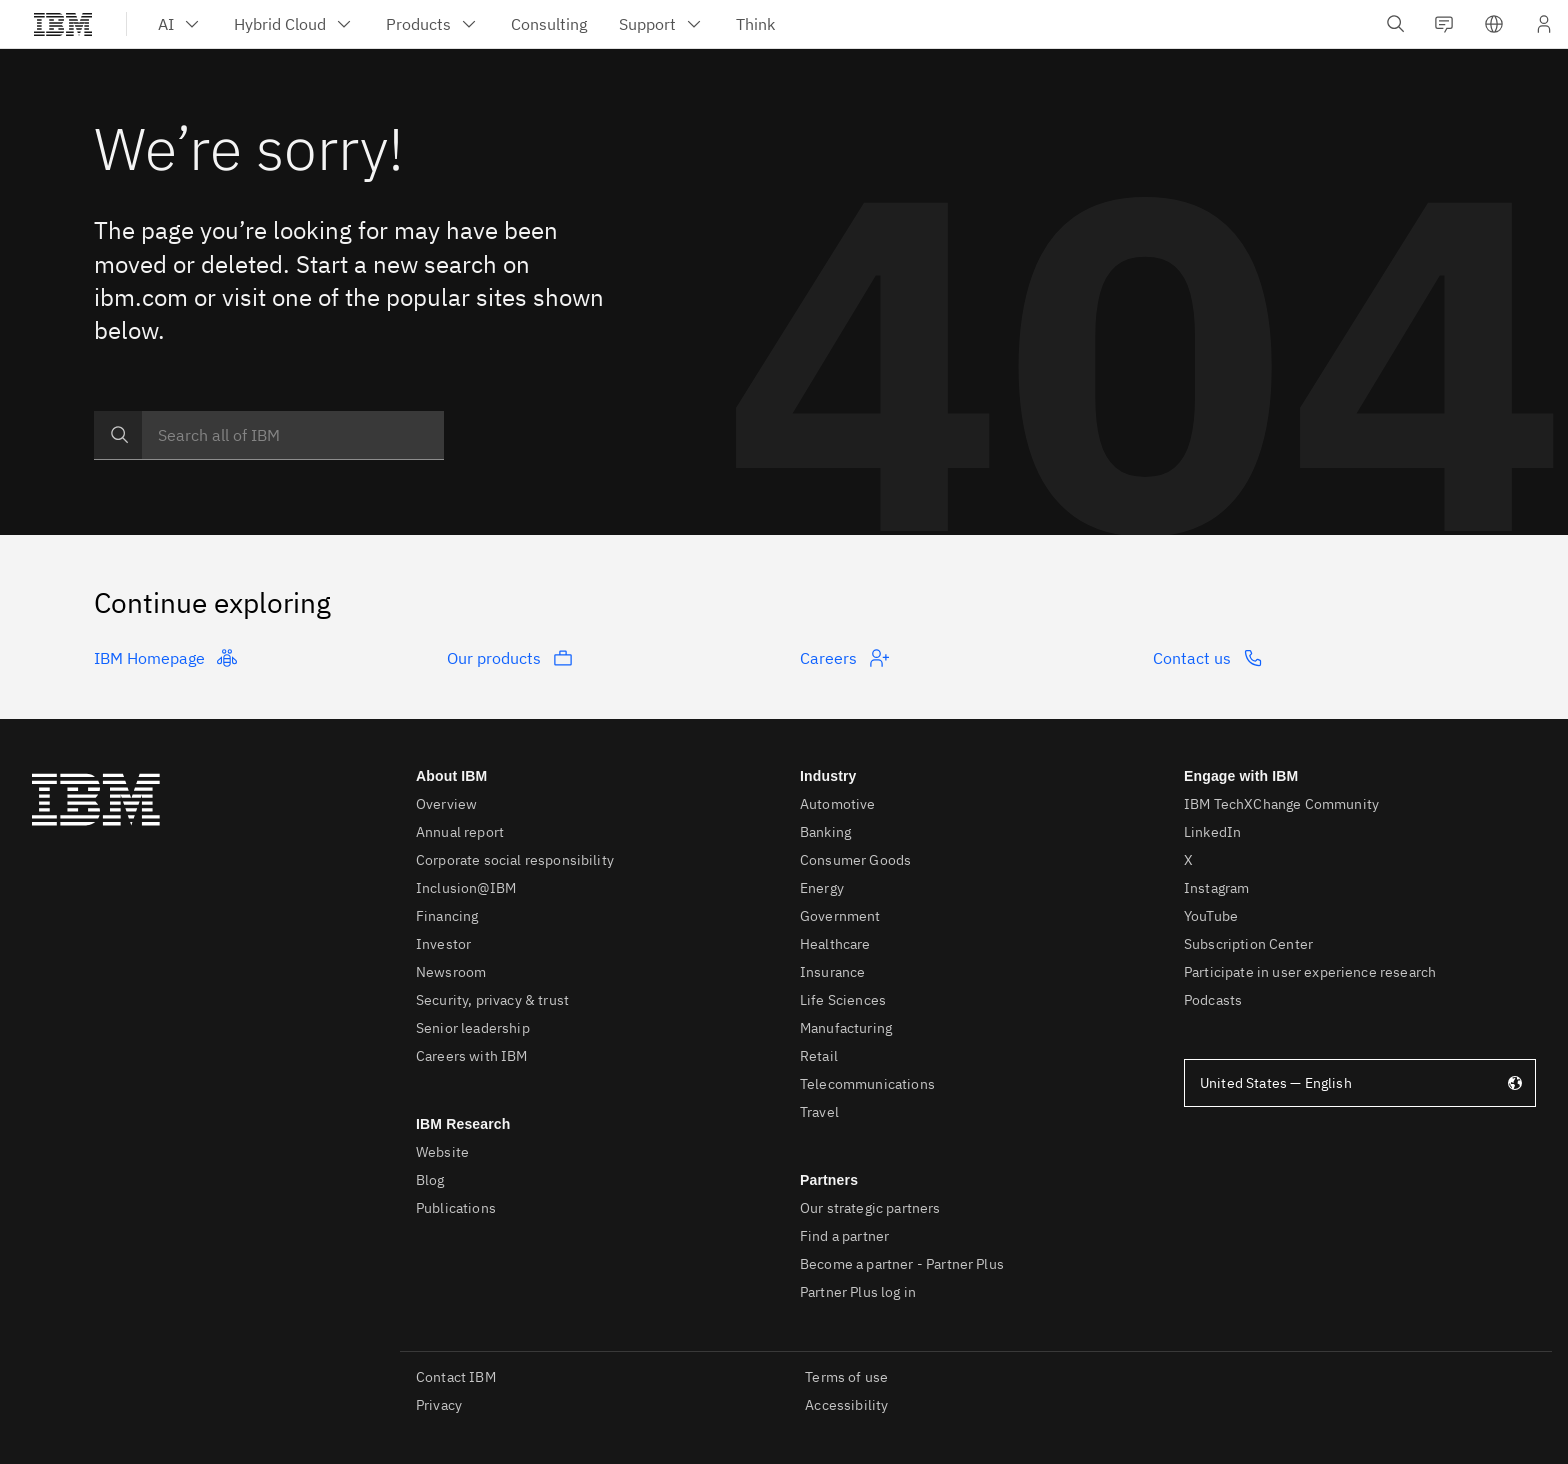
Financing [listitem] (447, 916)
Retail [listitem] (819, 1056)
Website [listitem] (442, 1152)
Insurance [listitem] (832, 972)
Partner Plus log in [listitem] (858, 1292)
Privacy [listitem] (439, 1405)
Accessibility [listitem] (846, 1405)
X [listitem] (1188, 860)
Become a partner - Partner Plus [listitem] (902, 1264)
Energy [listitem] (822, 888)
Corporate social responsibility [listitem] (515, 860)
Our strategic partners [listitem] (870, 1208)
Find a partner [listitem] (844, 1236)
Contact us (1208, 658)
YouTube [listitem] (1211, 916)
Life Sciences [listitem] (843, 1000)
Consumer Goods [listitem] (855, 860)
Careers (844, 658)
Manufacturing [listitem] (846, 1028)
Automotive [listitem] (838, 804)
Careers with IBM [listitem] (472, 1056)
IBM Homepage (165, 658)
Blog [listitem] (430, 1180)
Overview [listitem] (446, 804)
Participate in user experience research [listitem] (1310, 972)
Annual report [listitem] (460, 832)
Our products (510, 658)
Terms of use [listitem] (846, 1377)
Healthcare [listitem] (835, 944)
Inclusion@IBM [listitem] (466, 888)
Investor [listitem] (443, 944)
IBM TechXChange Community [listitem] (1281, 804)
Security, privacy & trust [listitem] (492, 1000)
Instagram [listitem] (1216, 888)
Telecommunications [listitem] (867, 1084)
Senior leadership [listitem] (473, 1028)
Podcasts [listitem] (1213, 1000)
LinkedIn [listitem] (1212, 832)
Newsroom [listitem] (451, 972)
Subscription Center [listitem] (1248, 944)
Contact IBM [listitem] (456, 1377)
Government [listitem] (840, 916)
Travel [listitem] (819, 1112)
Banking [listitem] (825, 832)
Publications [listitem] (456, 1208)
